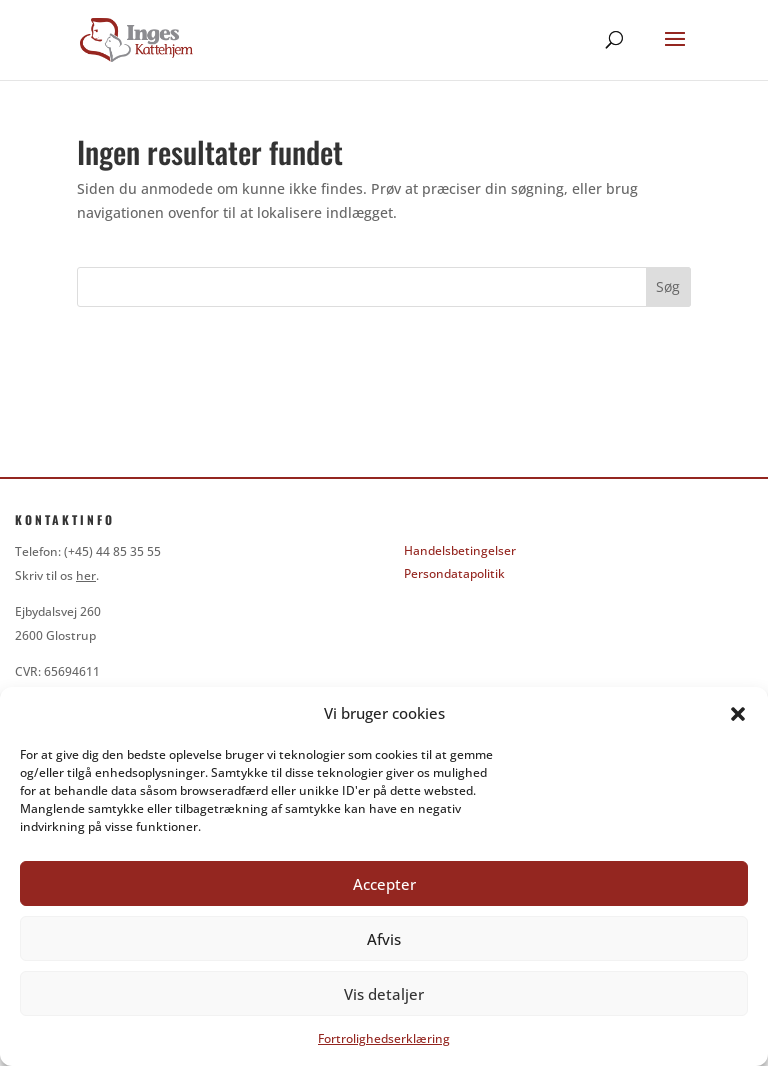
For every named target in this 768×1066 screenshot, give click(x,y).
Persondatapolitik (454, 573)
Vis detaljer (384, 994)
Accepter (384, 884)
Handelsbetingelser (460, 550)
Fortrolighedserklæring (384, 1038)
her (86, 575)
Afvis (384, 939)
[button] (738, 714)
